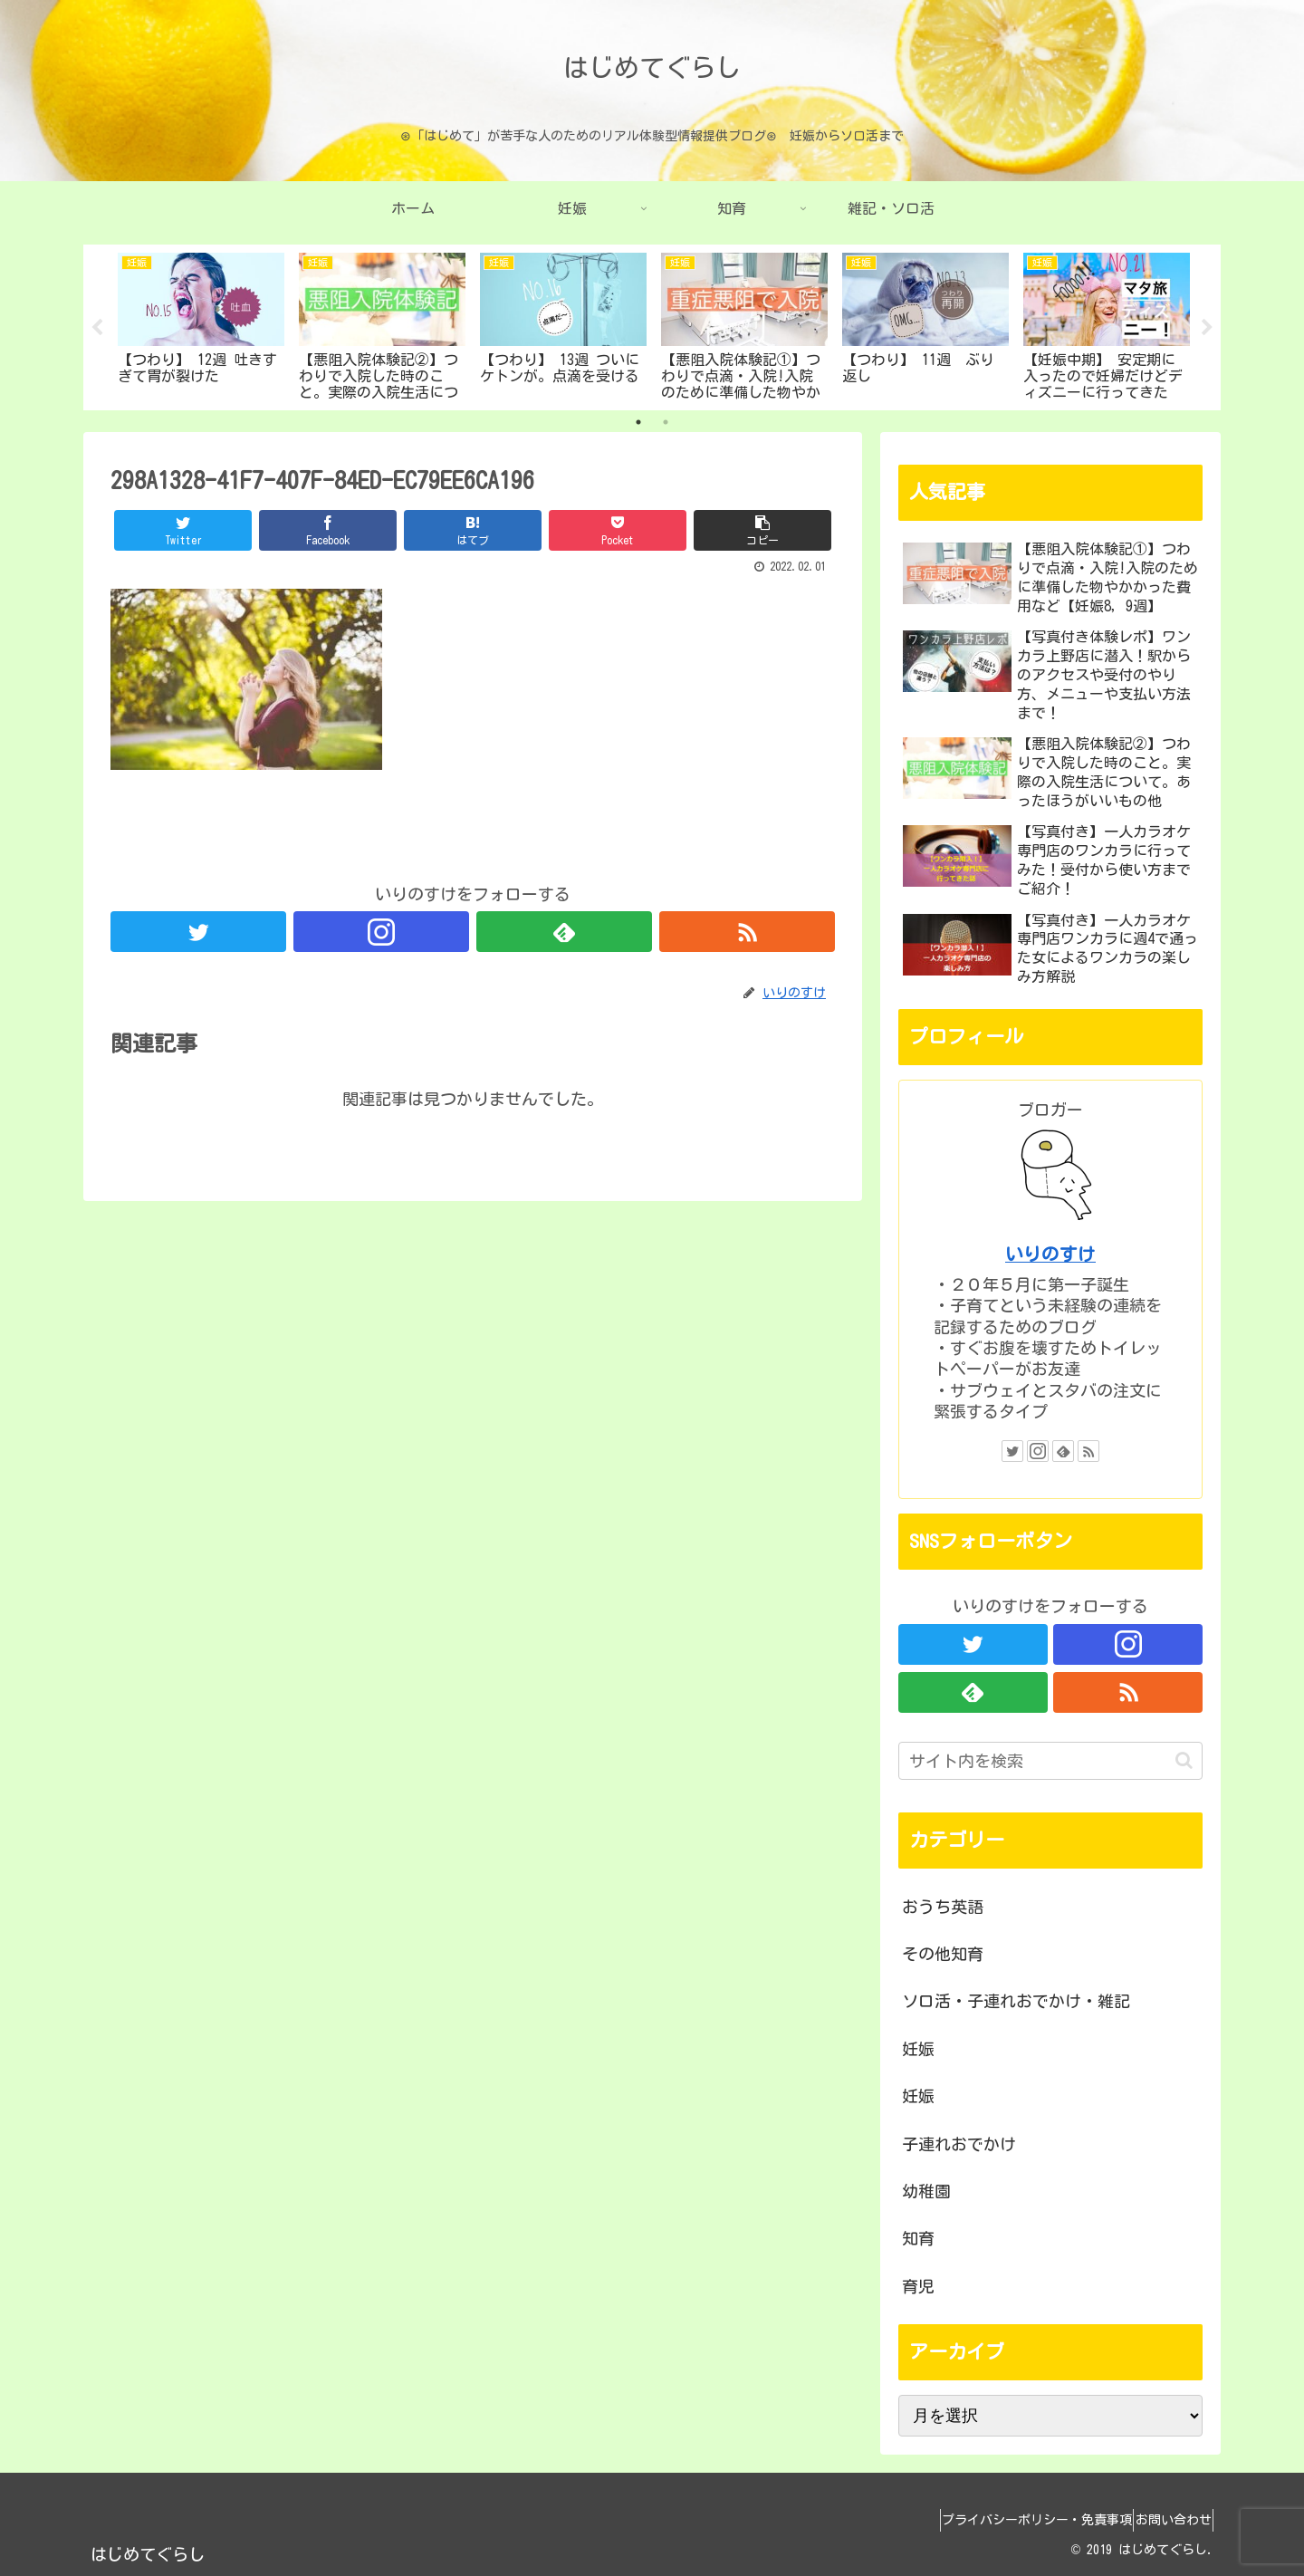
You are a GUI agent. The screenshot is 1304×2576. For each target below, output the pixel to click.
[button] (1184, 1760)
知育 (918, 2238)
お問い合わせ (1165, 2520)
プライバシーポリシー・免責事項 (1013, 2520)
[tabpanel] (201, 324)
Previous (97, 328)
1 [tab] (638, 422)
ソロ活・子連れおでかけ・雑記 (1016, 2001)
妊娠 (918, 2049)
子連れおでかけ (959, 2144)
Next (1207, 328)
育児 (918, 2286)
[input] (1050, 1761)
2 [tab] (666, 422)
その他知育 (942, 1954)
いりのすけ (1050, 1254)
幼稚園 (926, 2191)
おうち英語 (942, 1906)
